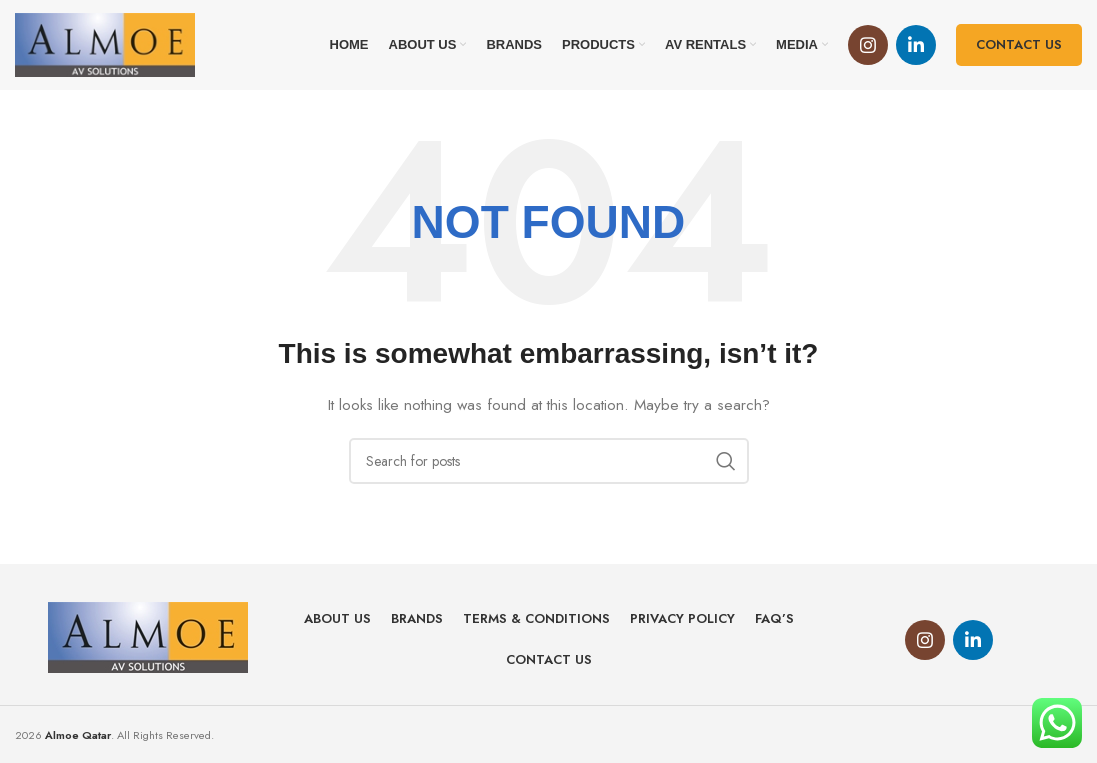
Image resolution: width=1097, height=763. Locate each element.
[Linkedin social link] (916, 45)
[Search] (549, 461)
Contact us (1019, 44)
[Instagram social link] (868, 45)
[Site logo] (105, 43)
